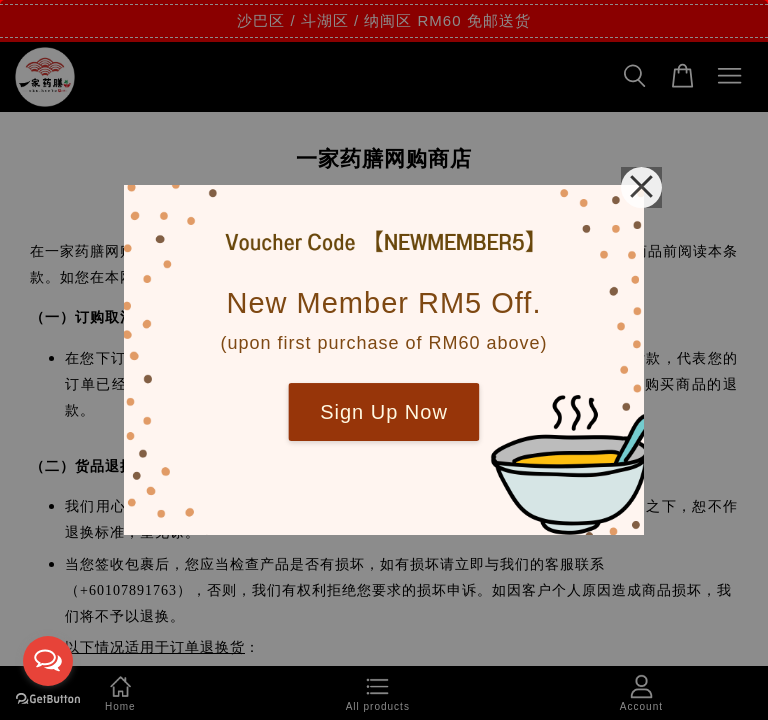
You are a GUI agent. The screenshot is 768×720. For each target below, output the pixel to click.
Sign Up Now (384, 412)
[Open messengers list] (48, 661)
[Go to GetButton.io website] (48, 699)
